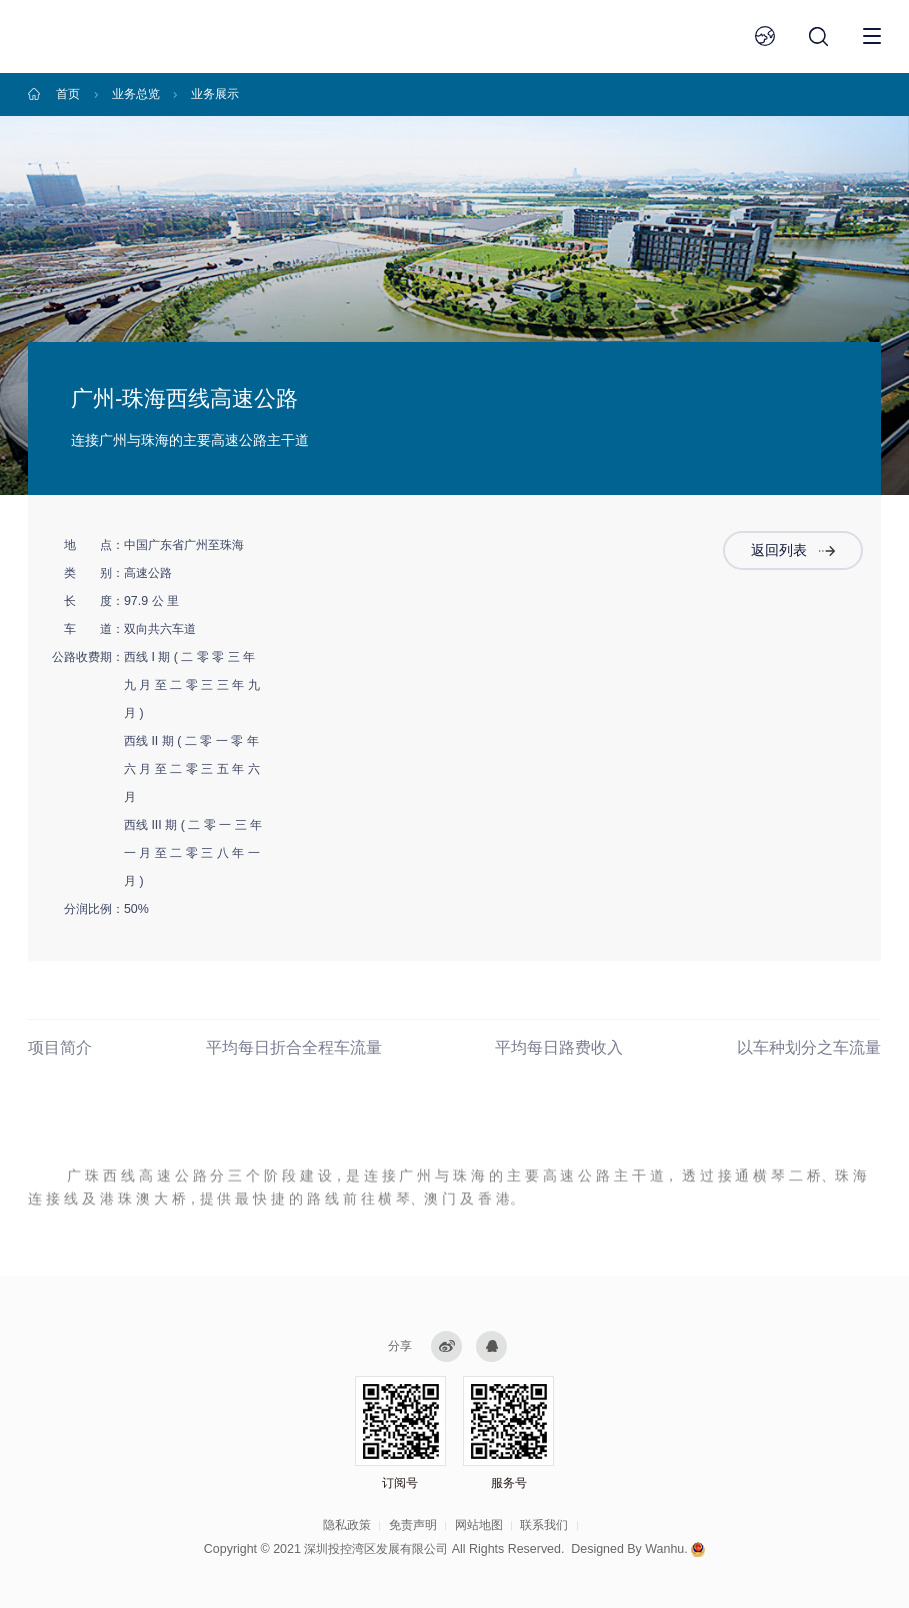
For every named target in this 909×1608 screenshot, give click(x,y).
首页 (68, 94)
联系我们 (544, 1525)
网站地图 (479, 1525)
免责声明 (413, 1525)
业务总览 (136, 94)
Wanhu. (666, 1549)
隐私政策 (347, 1525)
